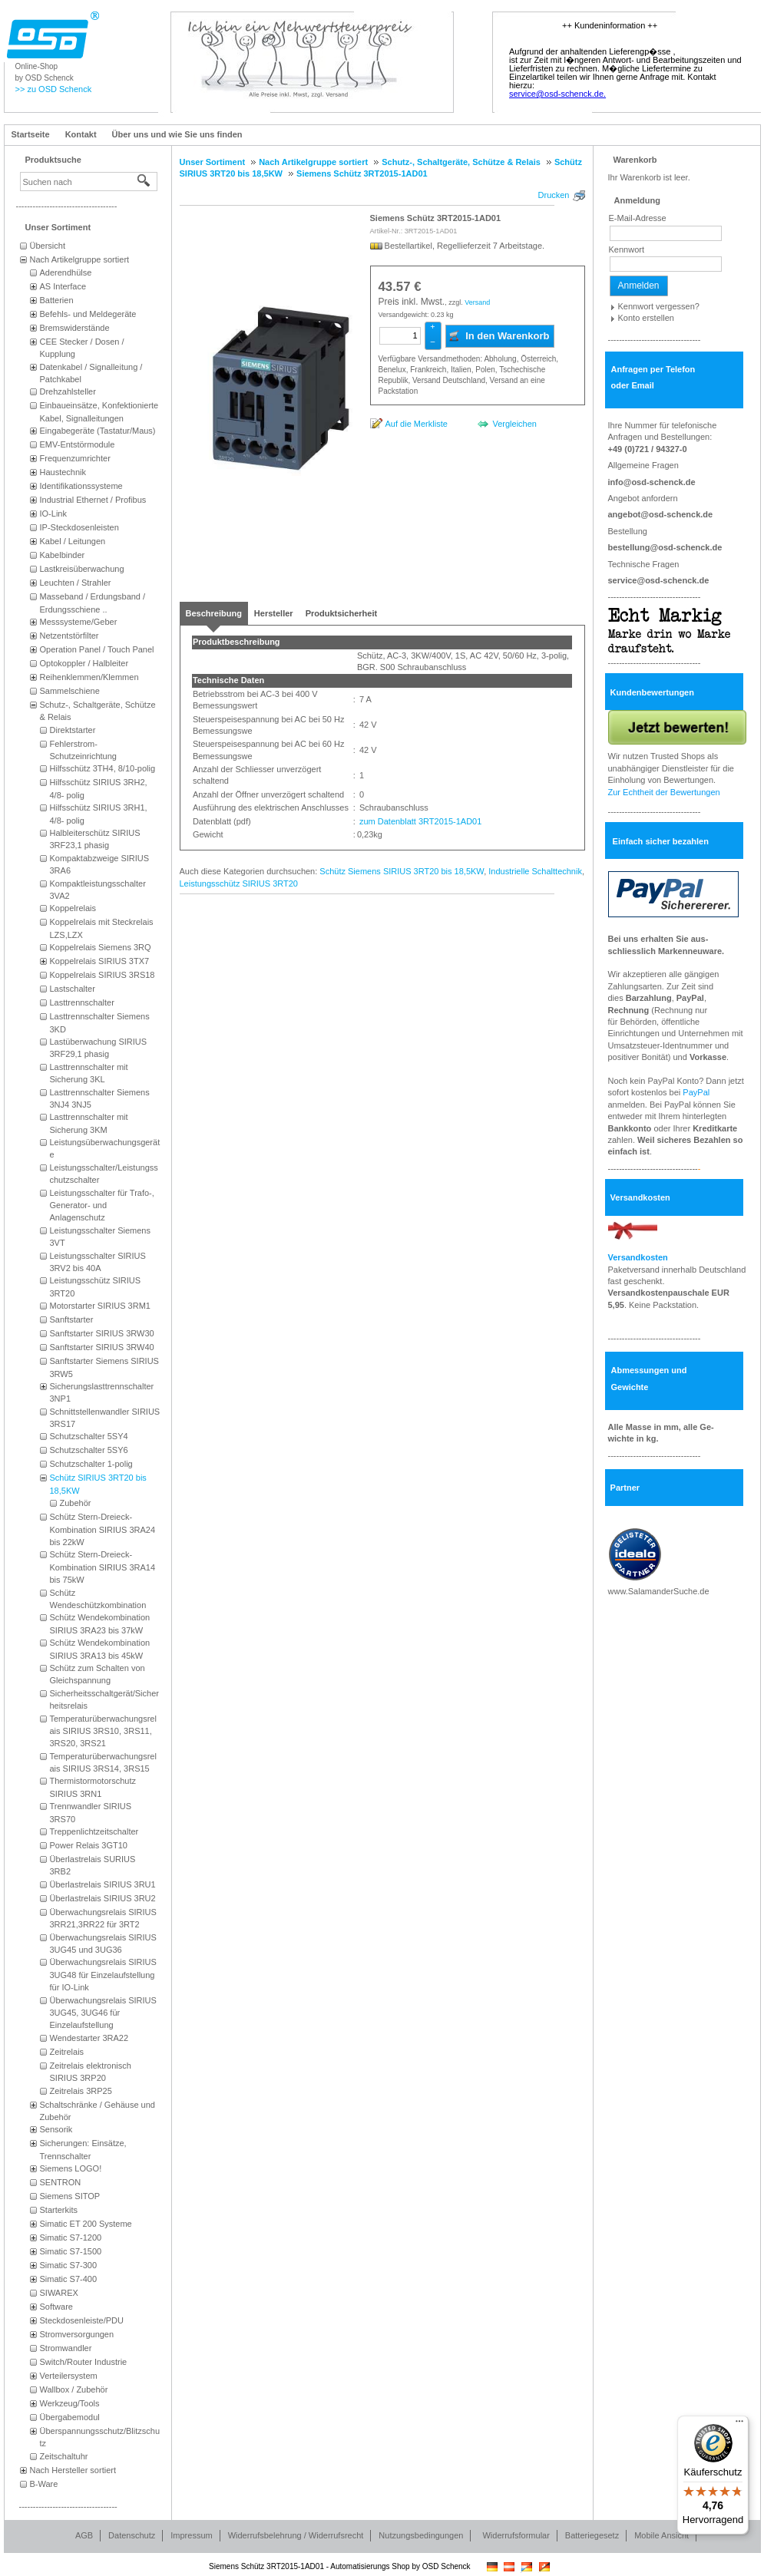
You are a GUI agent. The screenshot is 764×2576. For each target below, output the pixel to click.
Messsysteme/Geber (78, 621)
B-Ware (44, 2483)
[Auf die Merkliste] (409, 423)
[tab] (214, 613)
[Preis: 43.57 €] (400, 287)
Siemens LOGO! (71, 2168)
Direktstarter (73, 730)
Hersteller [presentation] (273, 613)
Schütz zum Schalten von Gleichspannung (97, 1674)
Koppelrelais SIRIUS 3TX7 (100, 961)
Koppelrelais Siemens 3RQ (100, 947)
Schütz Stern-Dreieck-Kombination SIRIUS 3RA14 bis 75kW (103, 1567)
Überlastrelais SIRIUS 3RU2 (103, 1898)
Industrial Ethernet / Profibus (93, 499)
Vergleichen (514, 423)
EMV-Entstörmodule (77, 444)
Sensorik (56, 2129)
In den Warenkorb (499, 335)
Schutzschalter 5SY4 (89, 1436)
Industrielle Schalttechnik (535, 871)
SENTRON (60, 2182)
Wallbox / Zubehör (74, 2389)
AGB (84, 2535)
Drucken (554, 195)
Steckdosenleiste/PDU (82, 2320)
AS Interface (63, 286)
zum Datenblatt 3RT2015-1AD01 (419, 821)
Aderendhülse (66, 272)
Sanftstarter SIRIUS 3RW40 (102, 1347)
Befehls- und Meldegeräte (88, 314)
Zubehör (75, 1503)
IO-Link (53, 513)
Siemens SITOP (70, 2196)
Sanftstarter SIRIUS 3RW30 (102, 1333)
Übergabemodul (70, 2417)
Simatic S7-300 (69, 2265)
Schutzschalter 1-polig (91, 1463)
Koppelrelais (73, 908)
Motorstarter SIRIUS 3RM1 (100, 1305)
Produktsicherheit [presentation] (342, 613)
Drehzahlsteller (68, 391)
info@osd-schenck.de (652, 482)
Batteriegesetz (592, 2535)
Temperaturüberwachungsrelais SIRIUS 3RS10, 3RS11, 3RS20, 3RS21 (103, 1731)
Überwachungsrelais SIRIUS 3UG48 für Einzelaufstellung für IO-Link (103, 1974)
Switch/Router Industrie (83, 2361)
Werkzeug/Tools (70, 2403)
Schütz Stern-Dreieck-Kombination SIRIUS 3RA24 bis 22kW (103, 1529)
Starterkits (59, 2209)
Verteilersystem (69, 2375)
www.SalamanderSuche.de (658, 1591)
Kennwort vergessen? (659, 306)
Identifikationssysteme (81, 485)
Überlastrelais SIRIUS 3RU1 (103, 1884)
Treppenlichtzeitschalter (94, 1831)
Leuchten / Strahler (75, 582)
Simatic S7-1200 (71, 2237)
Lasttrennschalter (82, 1002)
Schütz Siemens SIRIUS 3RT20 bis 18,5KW (401, 871)
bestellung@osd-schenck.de (665, 547)
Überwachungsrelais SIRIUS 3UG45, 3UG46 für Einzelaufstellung (103, 2013)
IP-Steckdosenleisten (79, 527)
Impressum (191, 2535)
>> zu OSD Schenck (53, 89)
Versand (477, 302)
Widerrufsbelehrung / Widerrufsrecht (296, 2535)
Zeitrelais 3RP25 (81, 2090)
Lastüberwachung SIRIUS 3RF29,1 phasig (98, 1047)
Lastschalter (72, 988)
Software (56, 2306)
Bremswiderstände (75, 327)
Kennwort (626, 249)
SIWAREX (59, 2292)
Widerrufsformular (515, 2535)
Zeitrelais (67, 2051)
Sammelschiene (70, 690)
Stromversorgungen (77, 2334)
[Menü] (739, 2425)
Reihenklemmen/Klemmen (89, 677)
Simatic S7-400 (69, 2279)
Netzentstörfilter (69, 635)
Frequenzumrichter (75, 458)
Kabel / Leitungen (73, 541)
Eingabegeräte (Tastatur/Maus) (98, 430)
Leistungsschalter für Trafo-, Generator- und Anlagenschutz (102, 1205)
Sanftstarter (72, 1319)
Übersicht (47, 245)
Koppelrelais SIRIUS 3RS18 (102, 974)
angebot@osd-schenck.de (660, 514)
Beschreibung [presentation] (214, 613)
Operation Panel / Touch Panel (97, 649)
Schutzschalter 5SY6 (89, 1450)
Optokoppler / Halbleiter (84, 663)
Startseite (31, 134)
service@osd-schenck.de (658, 580)
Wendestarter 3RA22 (89, 2038)
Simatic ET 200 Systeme (86, 2223)
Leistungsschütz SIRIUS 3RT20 (239, 883)
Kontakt (81, 134)
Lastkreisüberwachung (82, 568)
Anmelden (639, 285)
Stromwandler (66, 2348)
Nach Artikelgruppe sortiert (80, 259)
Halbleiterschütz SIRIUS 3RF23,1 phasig (95, 839)
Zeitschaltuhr (64, 2456)
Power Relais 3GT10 (89, 1845)
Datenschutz (131, 2535)
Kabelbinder (62, 555)
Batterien (57, 300)
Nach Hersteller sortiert (73, 2470)
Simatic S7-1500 (71, 2251)
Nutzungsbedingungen (421, 2535)
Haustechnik (63, 472)
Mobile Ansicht (661, 2535)
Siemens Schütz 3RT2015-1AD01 (435, 218)
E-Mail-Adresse (637, 218)
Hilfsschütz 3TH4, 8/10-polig (103, 768)
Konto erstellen (646, 317)
